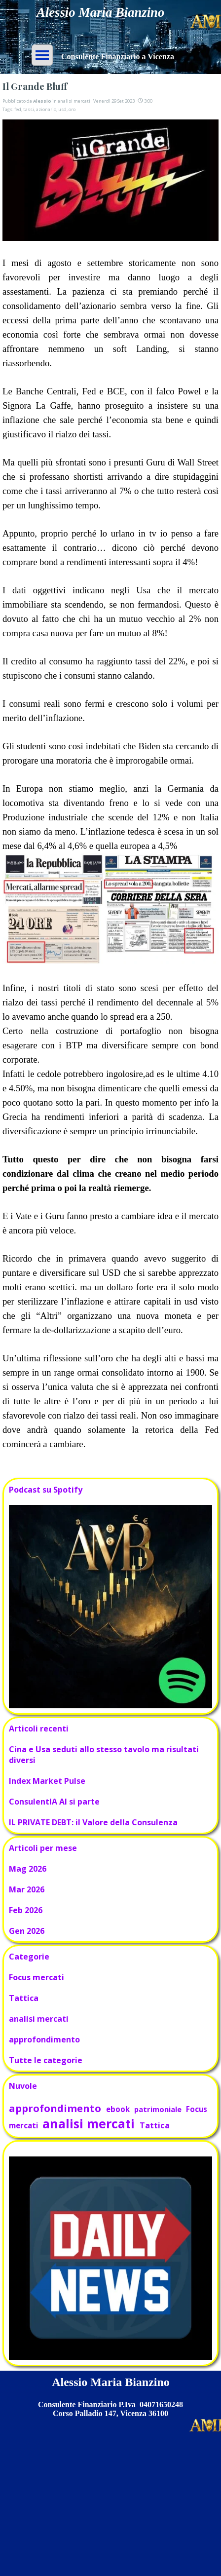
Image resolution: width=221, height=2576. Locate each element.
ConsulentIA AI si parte (54, 1801)
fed (17, 109)
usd (62, 109)
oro (72, 109)
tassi (28, 109)
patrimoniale (158, 2109)
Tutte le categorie (45, 2060)
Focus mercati (36, 1977)
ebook (118, 2109)
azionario (46, 109)
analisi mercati (39, 2018)
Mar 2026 (26, 1889)
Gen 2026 (26, 1930)
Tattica (23, 1998)
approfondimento (44, 2039)
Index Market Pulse (47, 1780)
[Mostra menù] (42, 55)
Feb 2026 (25, 1910)
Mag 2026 (27, 1868)
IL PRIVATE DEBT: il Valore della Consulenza (93, 1822)
